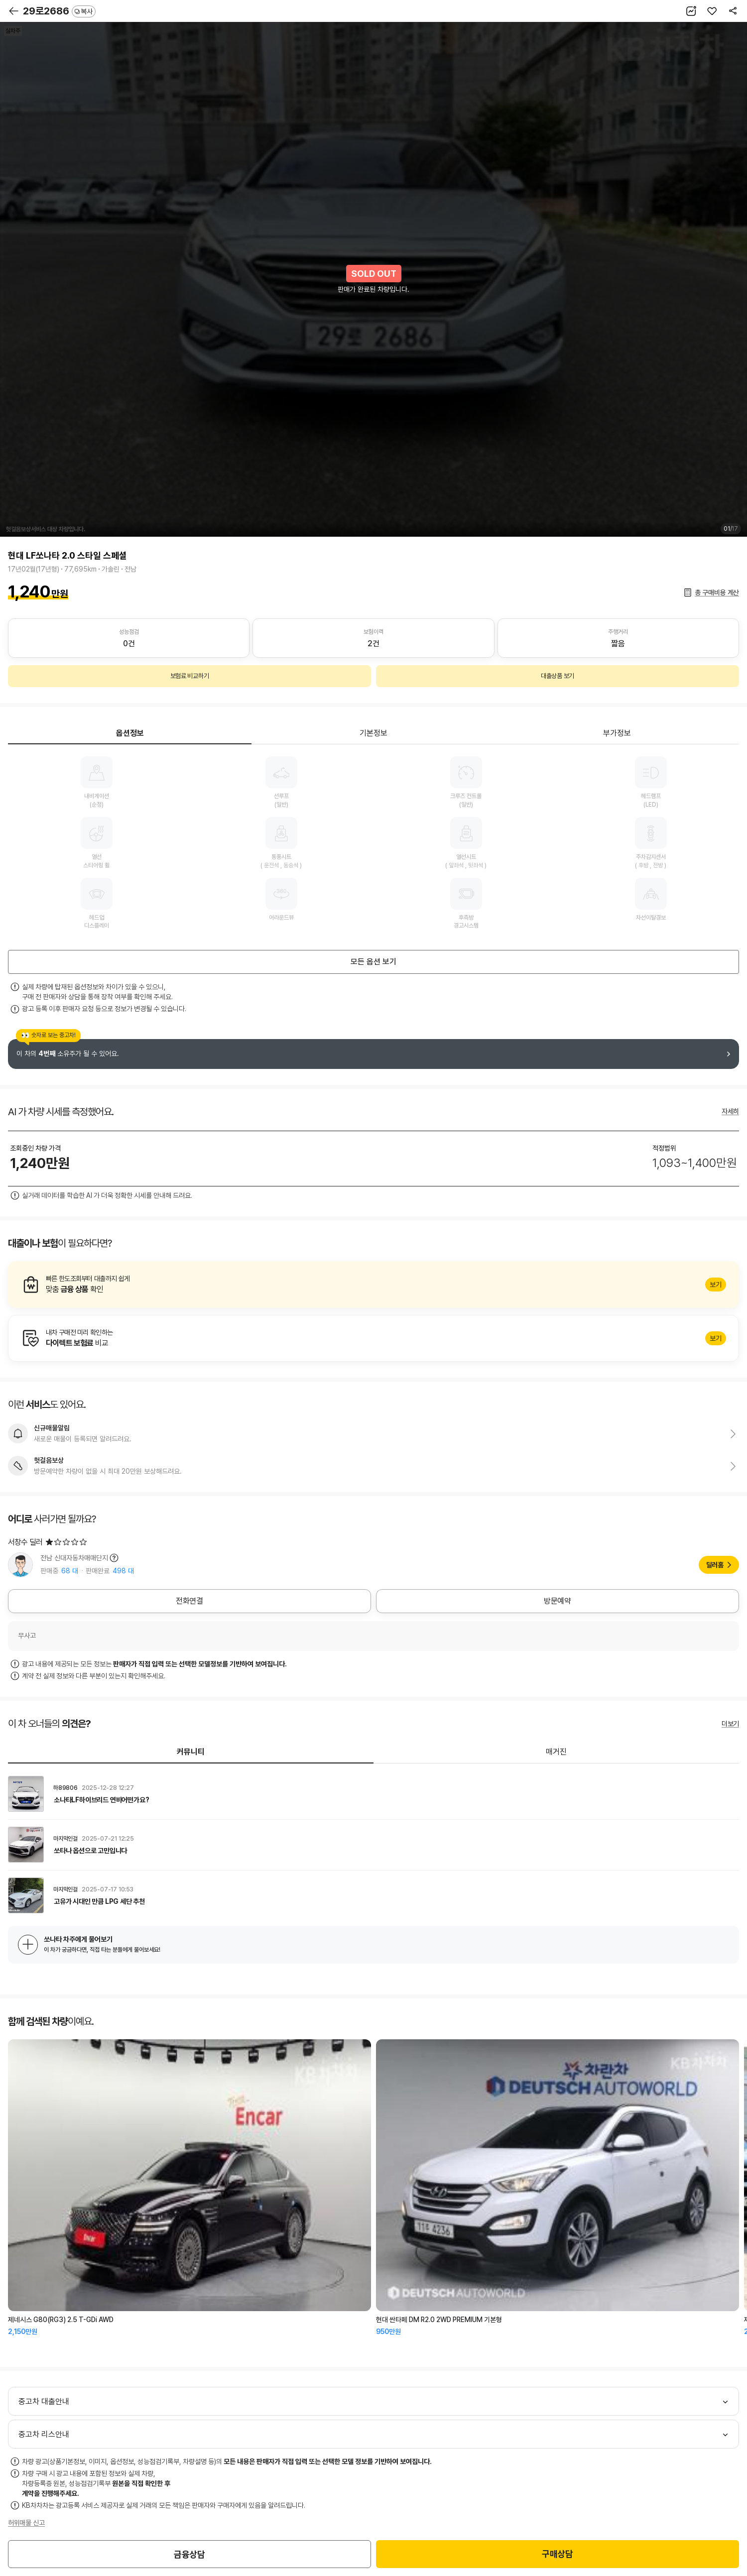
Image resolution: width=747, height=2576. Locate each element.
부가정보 (617, 733)
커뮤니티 (191, 1751)
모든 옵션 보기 (373, 961)
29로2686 (59, 11)
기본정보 (373, 733)
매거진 (556, 1751)
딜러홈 (715, 1565)
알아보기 (373, 1284)
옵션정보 (130, 733)
